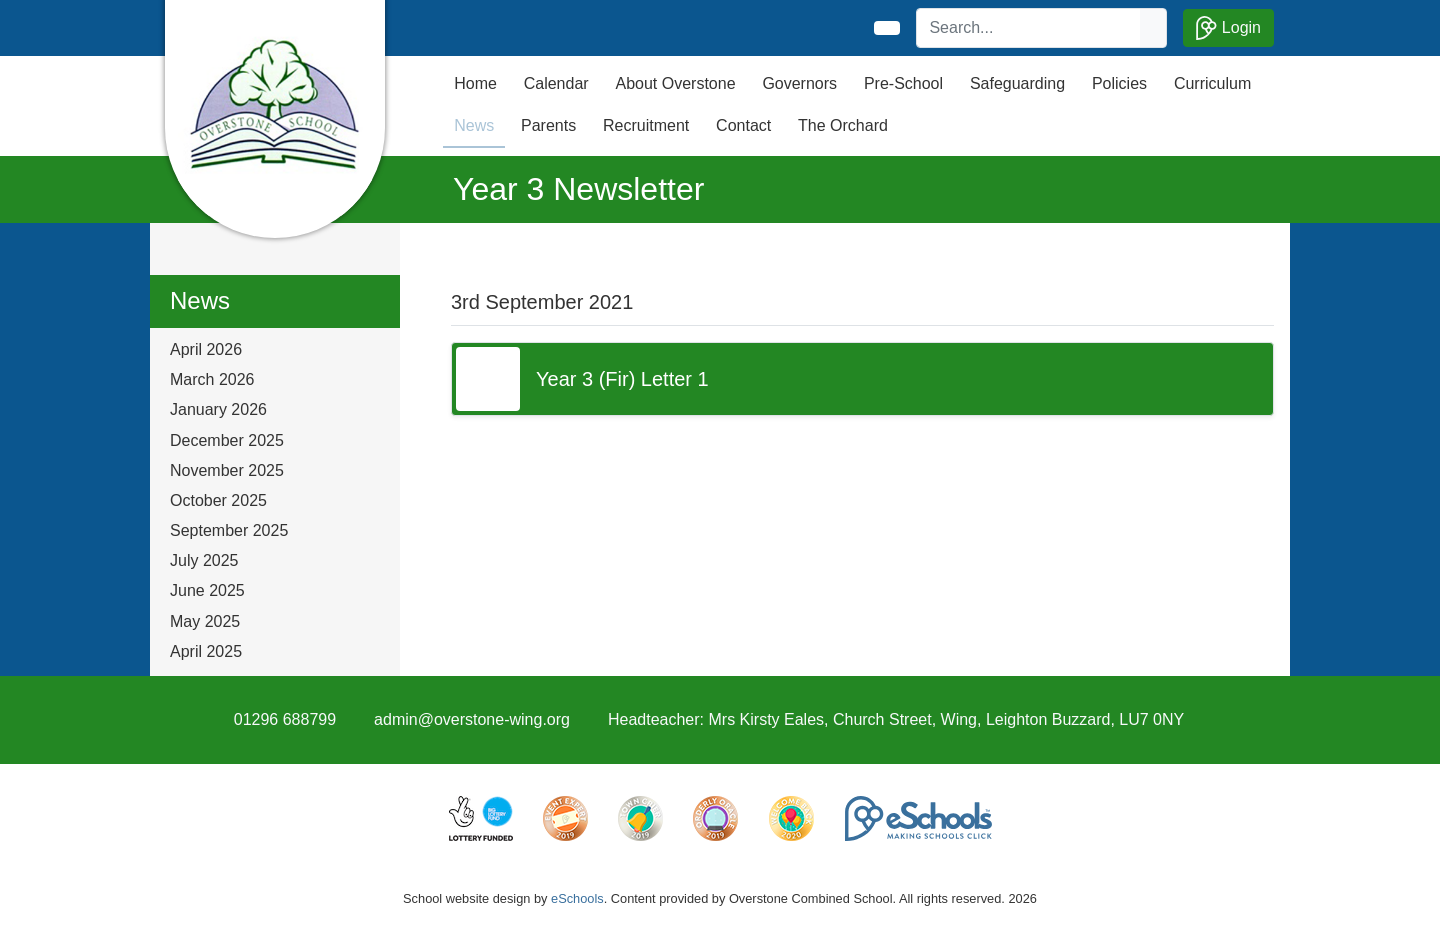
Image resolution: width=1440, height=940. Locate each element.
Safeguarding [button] (1017, 83)
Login (1228, 28)
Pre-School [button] (903, 83)
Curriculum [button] (1212, 83)
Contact (743, 125)
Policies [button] (1119, 83)
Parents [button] (548, 125)
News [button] (474, 125)
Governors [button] (799, 83)
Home (475, 83)
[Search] (1029, 28)
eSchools (577, 898)
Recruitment (646, 125)
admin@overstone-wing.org (472, 719)
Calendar (556, 83)
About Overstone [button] (675, 83)
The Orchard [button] (843, 125)
